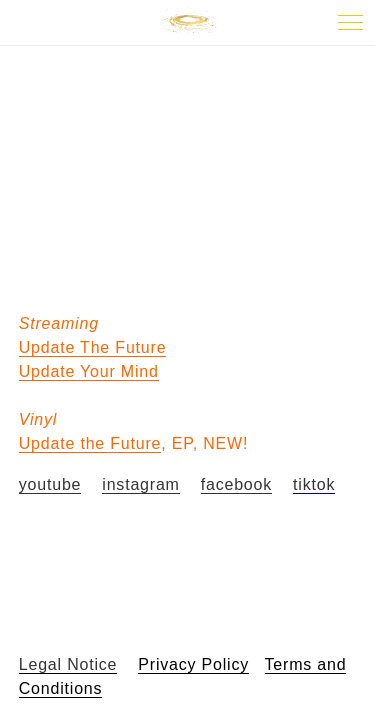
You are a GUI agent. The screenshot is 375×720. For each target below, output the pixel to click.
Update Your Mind (89, 371)
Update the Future (90, 443)
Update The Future (93, 347)
